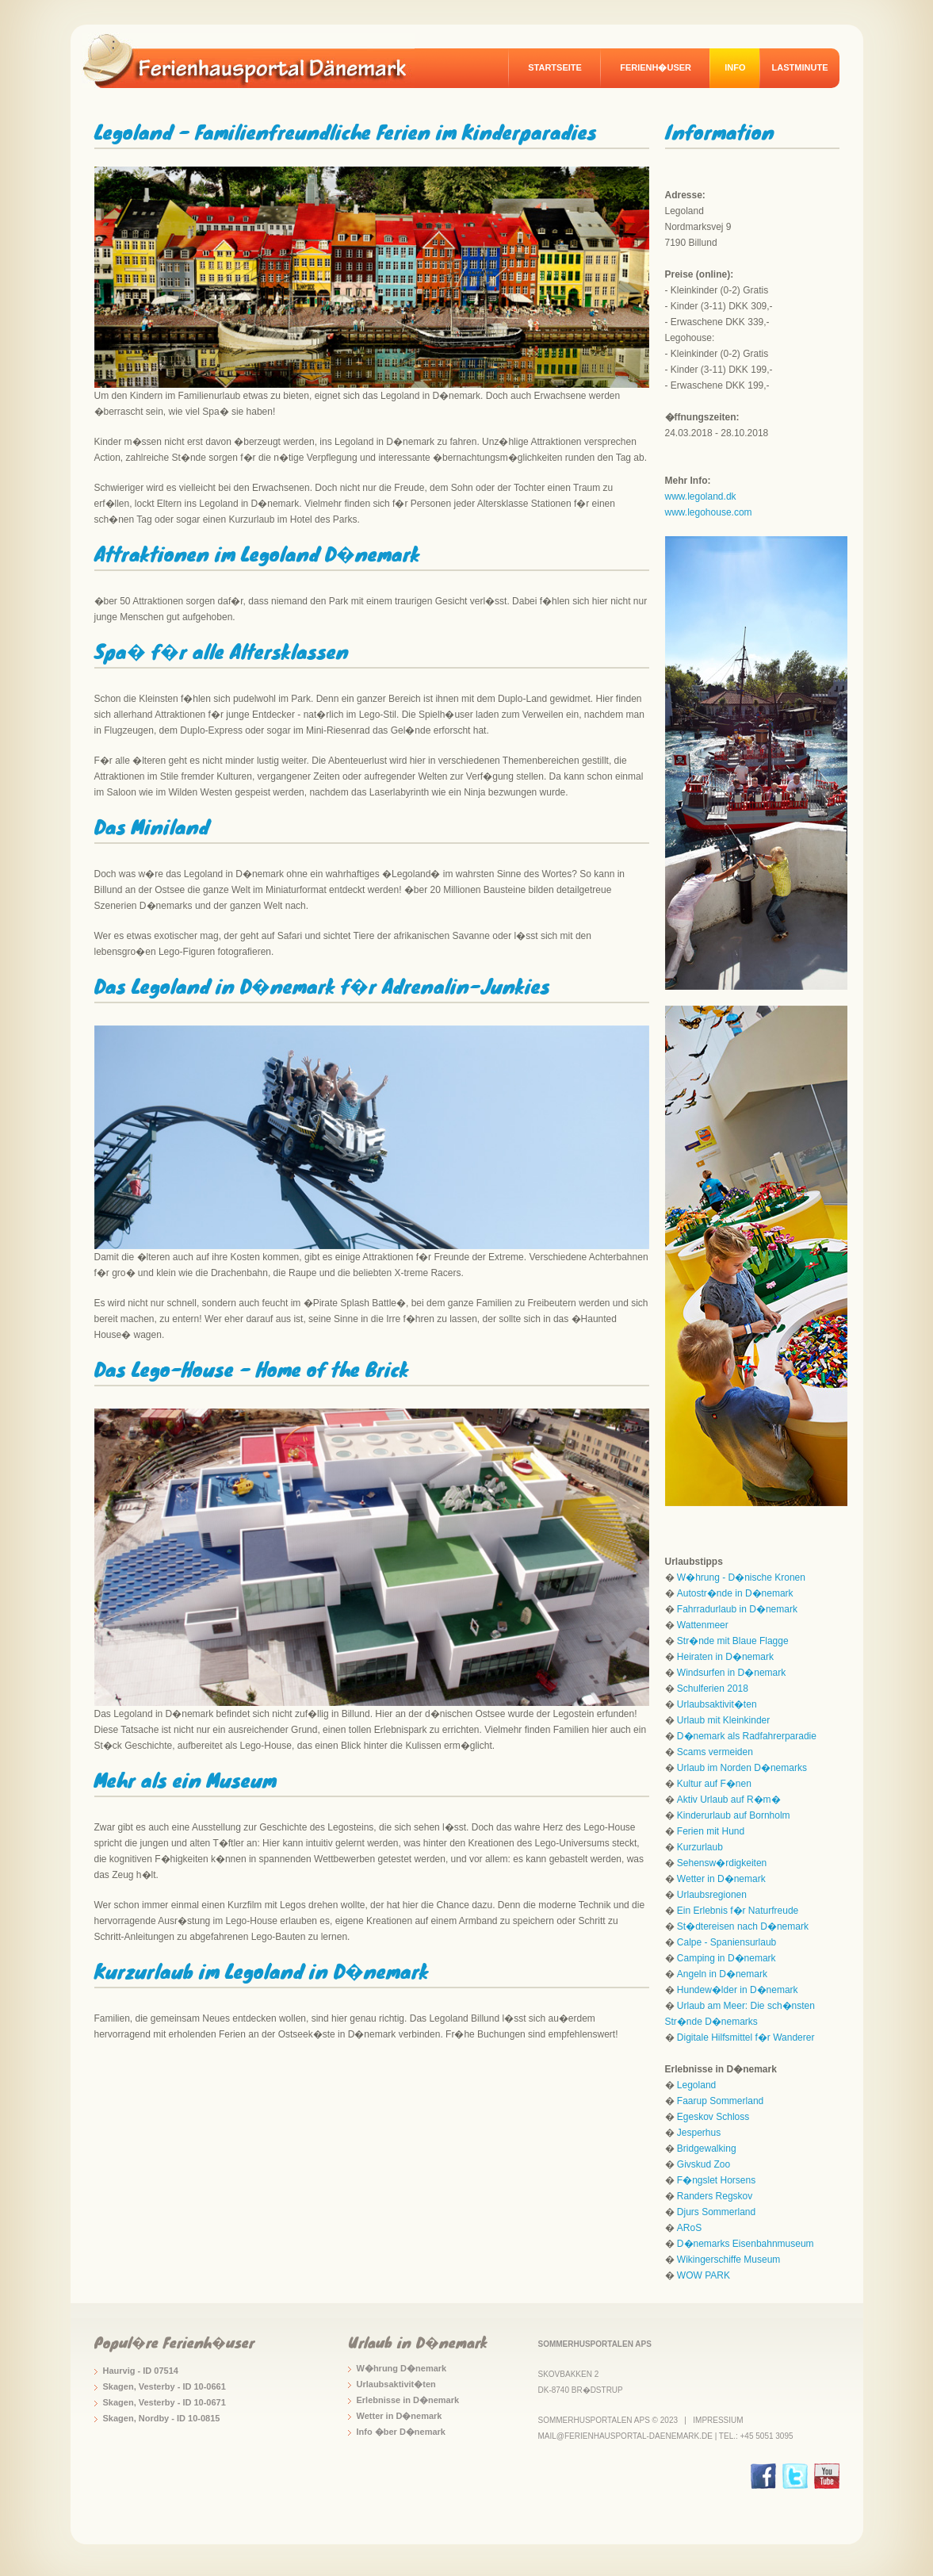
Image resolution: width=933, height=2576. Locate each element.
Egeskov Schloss (713, 2116)
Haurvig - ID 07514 (140, 2370)
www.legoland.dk (700, 496)
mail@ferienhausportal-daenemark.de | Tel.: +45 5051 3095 (665, 2436)
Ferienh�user (655, 67)
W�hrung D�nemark (402, 2368)
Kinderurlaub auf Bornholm (733, 1815)
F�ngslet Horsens (716, 2180)
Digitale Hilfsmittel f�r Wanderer (746, 2037)
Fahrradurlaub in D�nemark (737, 1609)
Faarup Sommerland (720, 2100)
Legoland (696, 2085)
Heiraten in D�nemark (725, 1656)
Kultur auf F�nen (714, 1783)
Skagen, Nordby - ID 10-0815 (161, 2418)
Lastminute (800, 67)
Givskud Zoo (703, 2164)
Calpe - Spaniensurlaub (726, 1942)
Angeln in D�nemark (722, 1974)
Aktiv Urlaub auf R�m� (729, 1799)
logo (256, 60)
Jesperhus (699, 2132)
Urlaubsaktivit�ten (717, 1704)
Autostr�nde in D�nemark (735, 1593)
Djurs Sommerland (716, 2212)
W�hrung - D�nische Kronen (741, 1577)
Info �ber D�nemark (401, 2431)
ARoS (689, 2227)
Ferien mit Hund (710, 1831)
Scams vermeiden (715, 1752)
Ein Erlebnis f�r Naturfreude (737, 1910)
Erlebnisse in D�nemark (408, 2400)
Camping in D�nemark (726, 1958)
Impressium (718, 2420)
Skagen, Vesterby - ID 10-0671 (164, 2402)
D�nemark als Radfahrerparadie (746, 1736)
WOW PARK (703, 2275)
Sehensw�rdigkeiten (722, 1863)
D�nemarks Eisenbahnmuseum (745, 2243)
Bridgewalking (706, 2148)
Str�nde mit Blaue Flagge (733, 1640)
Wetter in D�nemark (721, 1878)
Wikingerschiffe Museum (729, 2259)
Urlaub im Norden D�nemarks (742, 1767)
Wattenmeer (702, 1625)
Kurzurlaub (700, 1847)
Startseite (555, 67)
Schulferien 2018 (712, 1688)
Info (735, 67)
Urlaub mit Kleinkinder (723, 1720)
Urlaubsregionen (712, 1894)
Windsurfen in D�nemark (731, 1672)
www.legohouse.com (708, 512)
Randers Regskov (714, 2196)
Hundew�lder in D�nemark (737, 1989)
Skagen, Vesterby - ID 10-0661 (164, 2386)
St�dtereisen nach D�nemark (743, 1926)
